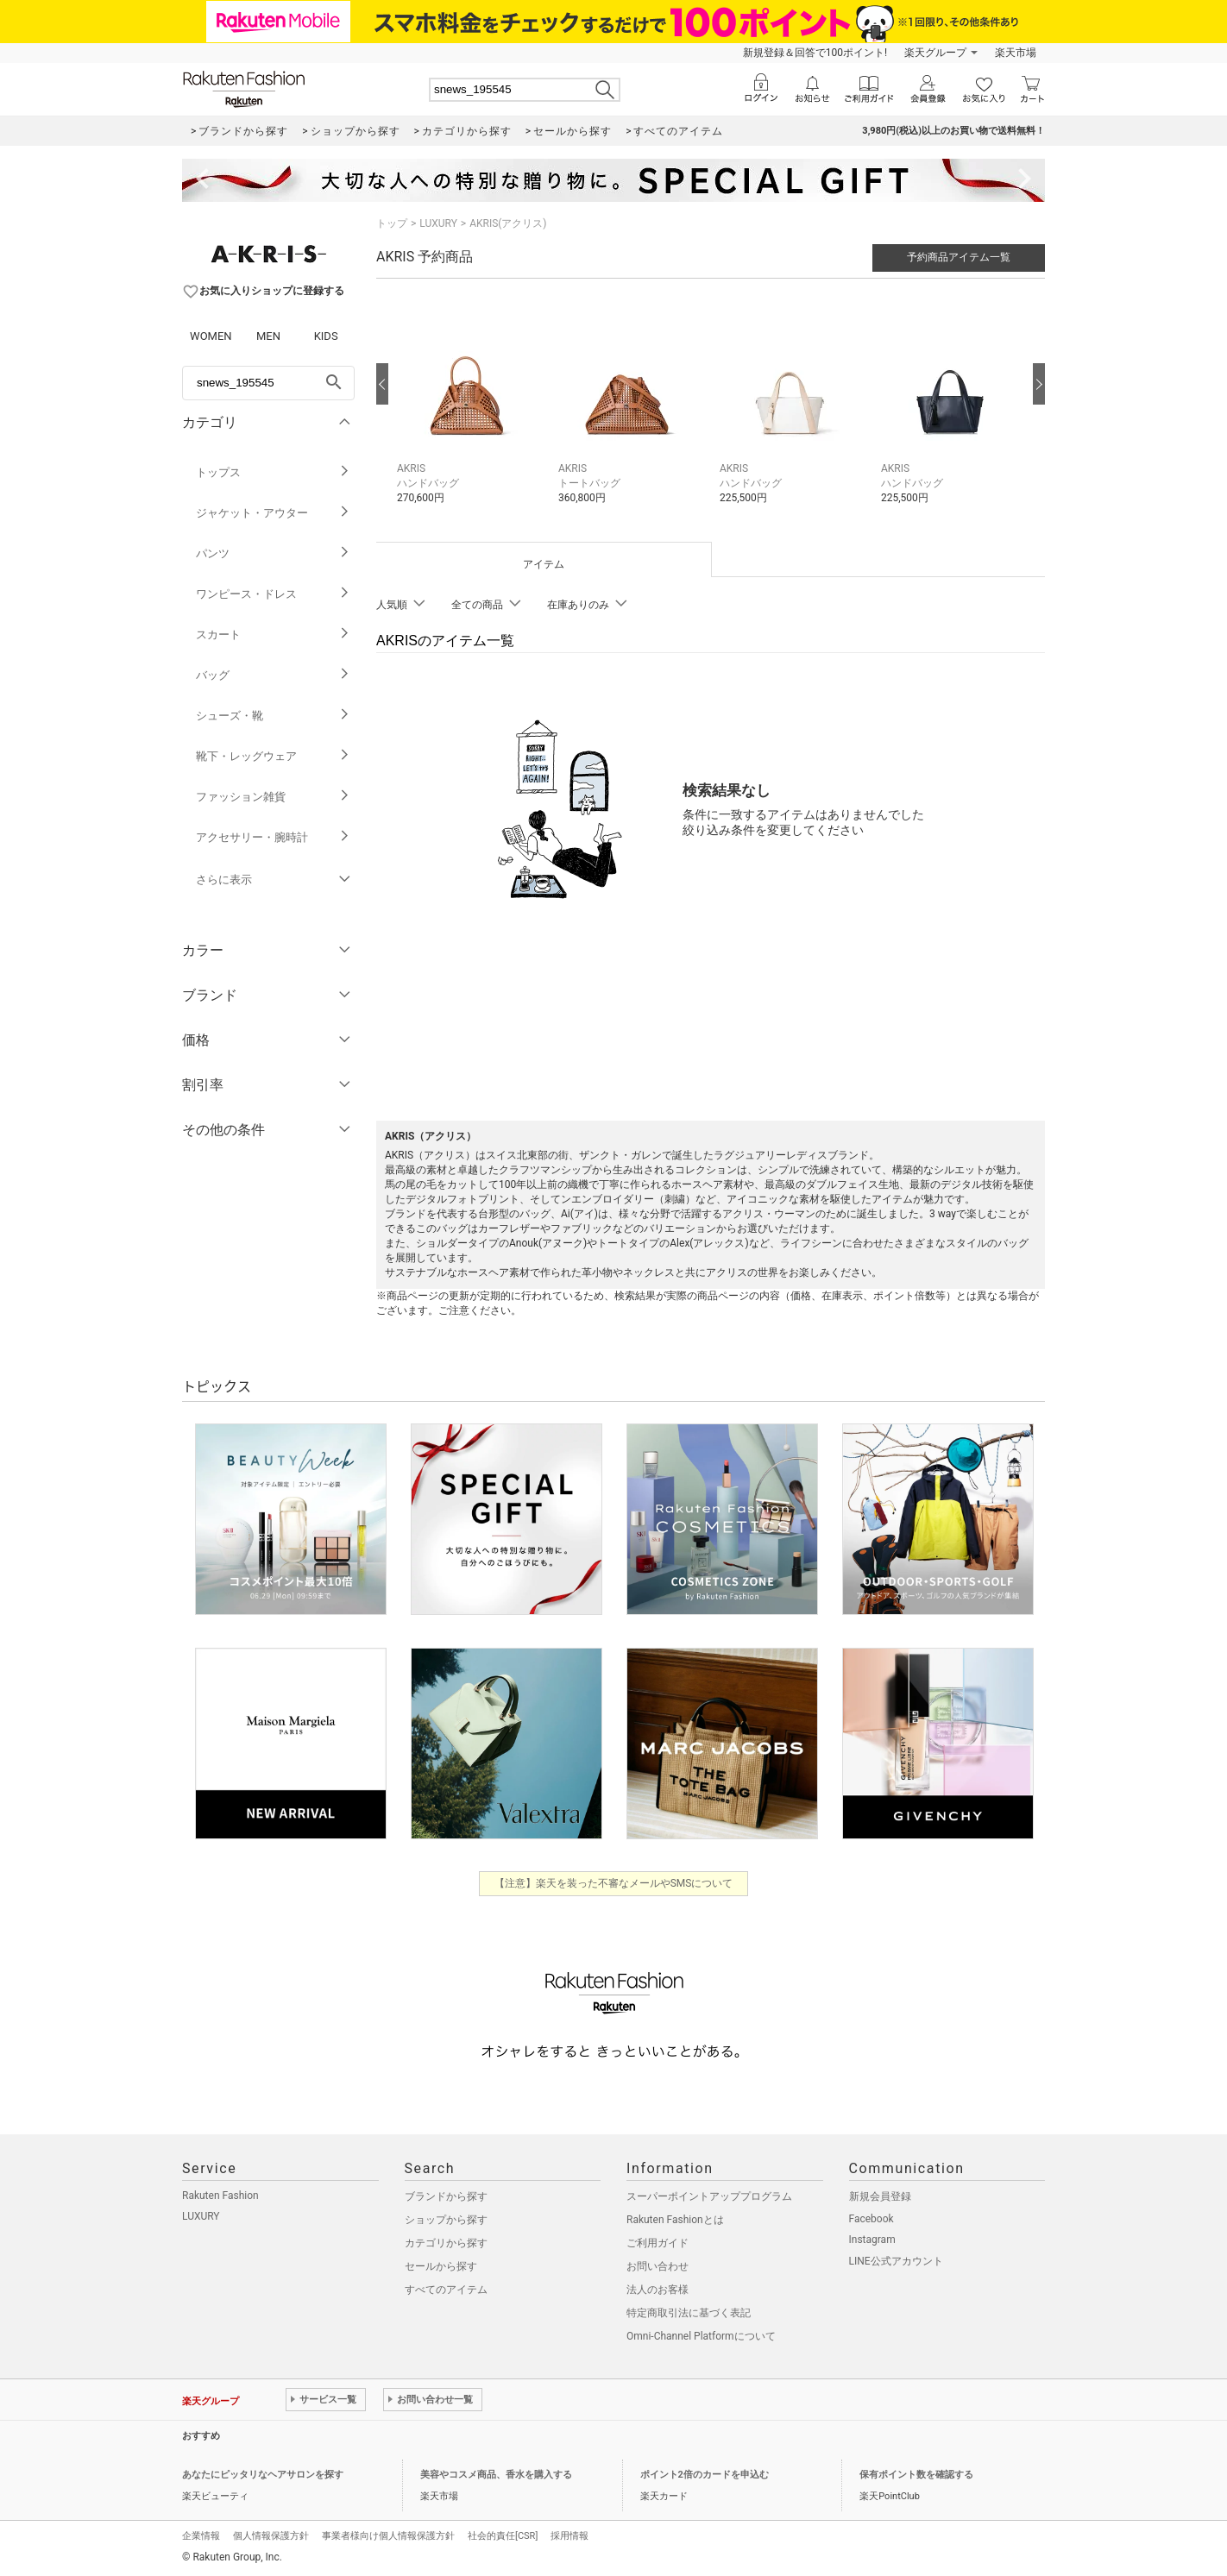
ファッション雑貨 (273, 797)
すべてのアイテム (446, 2290)
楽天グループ (935, 53)
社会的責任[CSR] (503, 2535)
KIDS (326, 336)
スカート (273, 634)
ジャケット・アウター (273, 513)
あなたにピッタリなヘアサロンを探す (262, 2474)
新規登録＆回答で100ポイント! (815, 53)
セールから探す (441, 2266)
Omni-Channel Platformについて (701, 2336)
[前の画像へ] (382, 384)
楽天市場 (1015, 53)
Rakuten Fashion (220, 2196)
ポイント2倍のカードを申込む (704, 2474)
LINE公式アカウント (896, 2261)
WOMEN (211, 336)
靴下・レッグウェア (273, 756)
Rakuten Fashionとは (675, 2220)
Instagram (872, 2240)
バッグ (273, 675)
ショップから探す (446, 2220)
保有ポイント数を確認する (916, 2474)
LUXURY (438, 223)
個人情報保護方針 (271, 2535)
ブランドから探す (446, 2196)
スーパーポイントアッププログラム (709, 2196)
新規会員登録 (880, 2196)
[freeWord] (268, 383)
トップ (391, 223)
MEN (268, 336)
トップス (273, 472)
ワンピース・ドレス (273, 594)
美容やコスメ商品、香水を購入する (496, 2474)
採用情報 (569, 2535)
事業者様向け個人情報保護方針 (388, 2535)
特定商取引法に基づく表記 (688, 2313)
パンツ (273, 553)
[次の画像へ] (1039, 384)
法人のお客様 (657, 2290)
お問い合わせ (657, 2266)
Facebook (871, 2219)
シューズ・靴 (273, 715)
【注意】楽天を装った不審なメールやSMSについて (613, 1883)
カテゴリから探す (446, 2243)
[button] (469, 409)
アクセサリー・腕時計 (273, 837)
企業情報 (201, 2535)
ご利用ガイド (657, 2243)
